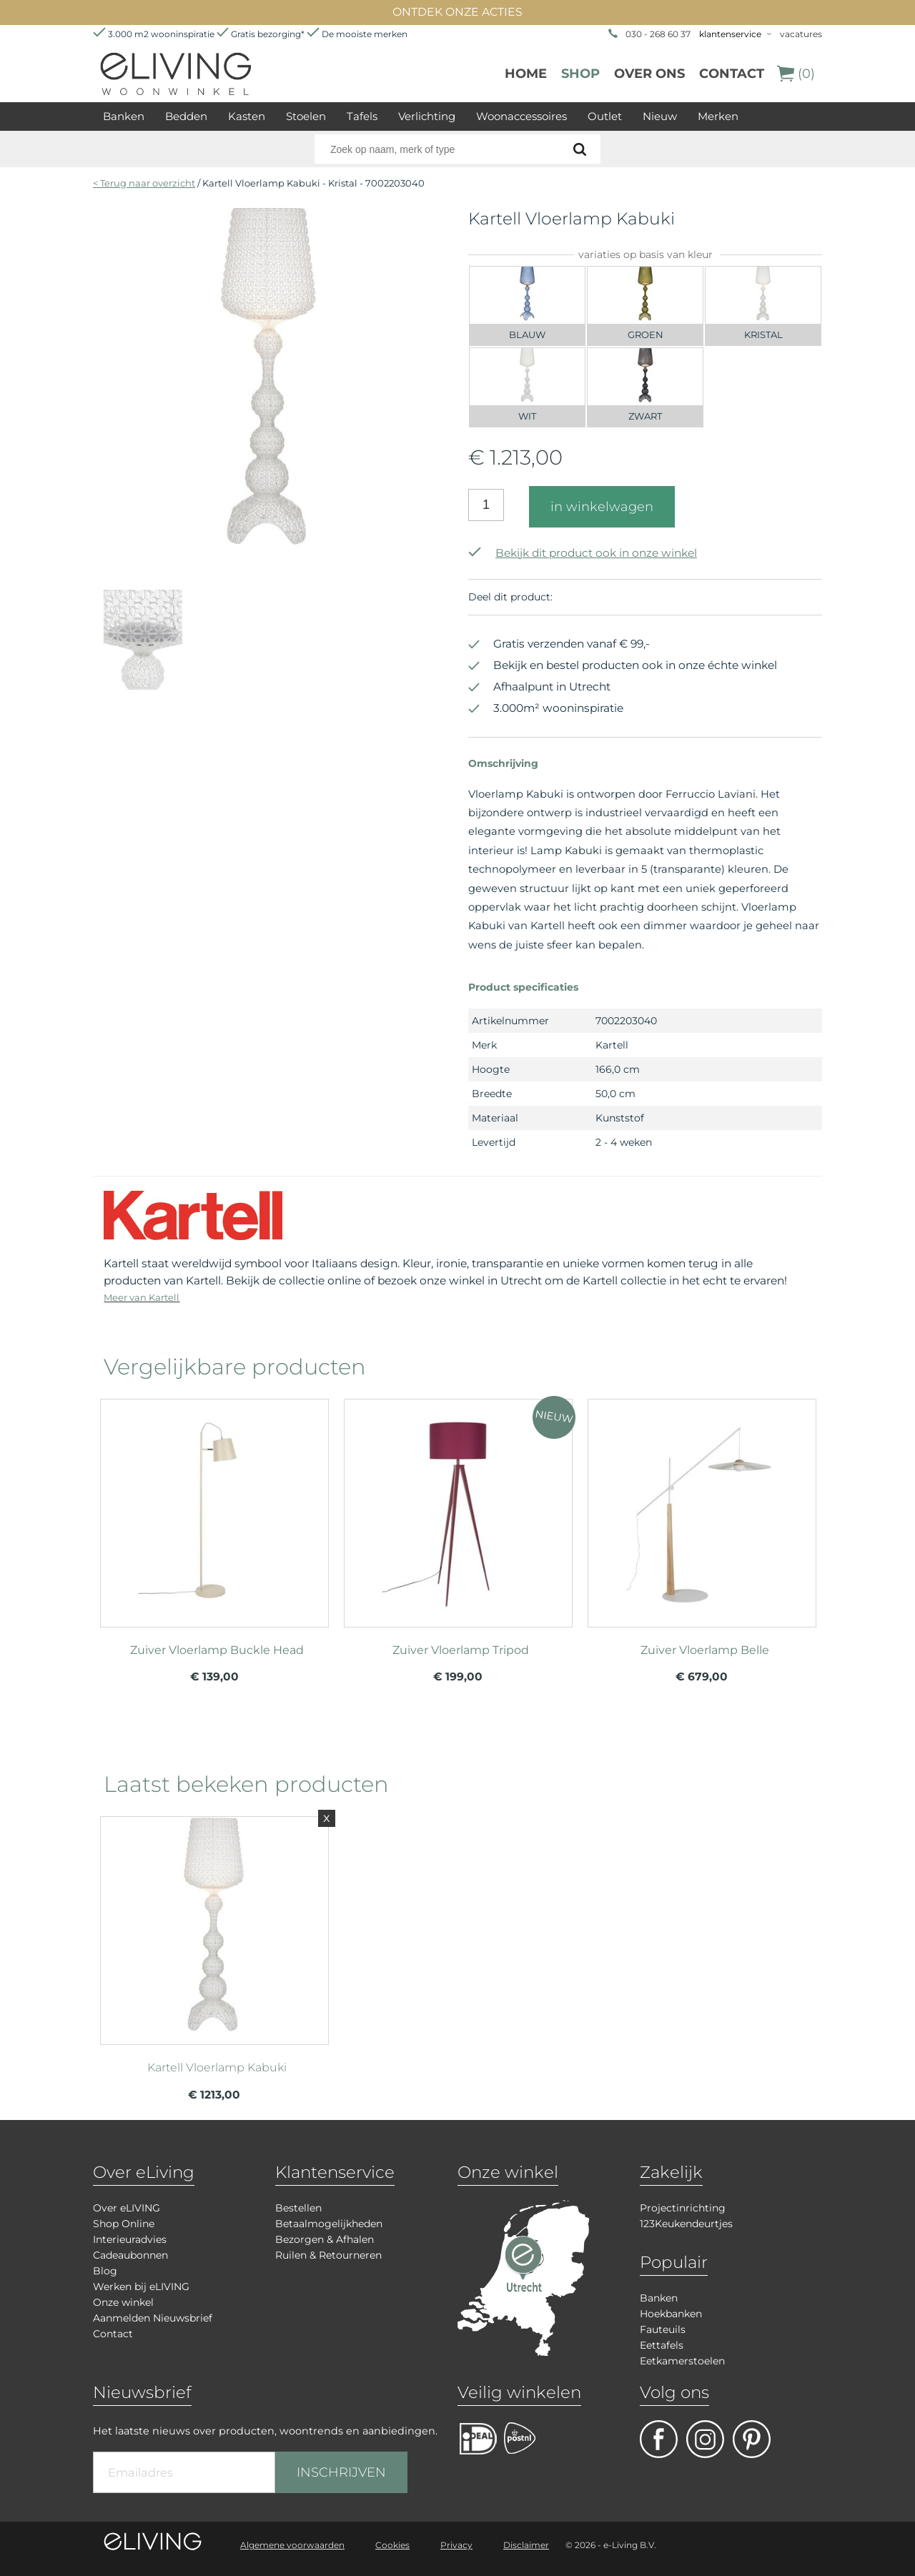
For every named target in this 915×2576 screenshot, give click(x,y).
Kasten (246, 116)
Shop (580, 73)
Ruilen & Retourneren (328, 2255)
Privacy (456, 2545)
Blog (105, 2270)
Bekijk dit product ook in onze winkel (582, 553)
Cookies (392, 2545)
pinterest (752, 2439)
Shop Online (123, 2223)
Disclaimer (526, 2545)
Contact (731, 73)
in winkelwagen (601, 507)
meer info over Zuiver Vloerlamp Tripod (458, 1507)
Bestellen (298, 2207)
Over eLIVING (126, 2207)
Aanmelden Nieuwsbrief (152, 2318)
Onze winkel (123, 2302)
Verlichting (426, 116)
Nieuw (660, 116)
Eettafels (661, 2345)
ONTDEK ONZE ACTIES (457, 12)
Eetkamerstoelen (682, 2360)
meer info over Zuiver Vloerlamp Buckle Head (214, 1507)
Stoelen (306, 116)
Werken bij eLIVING (141, 2286)
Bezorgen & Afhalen (324, 2239)
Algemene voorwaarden (292, 2545)
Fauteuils (663, 2329)
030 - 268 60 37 (658, 34)
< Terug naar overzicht (144, 183)
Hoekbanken (671, 2313)
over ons (649, 73)
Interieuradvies (130, 2239)
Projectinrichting (683, 2207)
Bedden (186, 116)
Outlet (605, 116)
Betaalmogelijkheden (328, 2223)
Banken (123, 116)
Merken (718, 116)
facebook (659, 2439)
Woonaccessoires (521, 116)
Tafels (362, 116)
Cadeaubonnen (130, 2255)
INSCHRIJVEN (341, 2472)
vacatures (801, 34)
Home (526, 73)
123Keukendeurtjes (686, 2223)
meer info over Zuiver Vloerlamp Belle (702, 1507)
